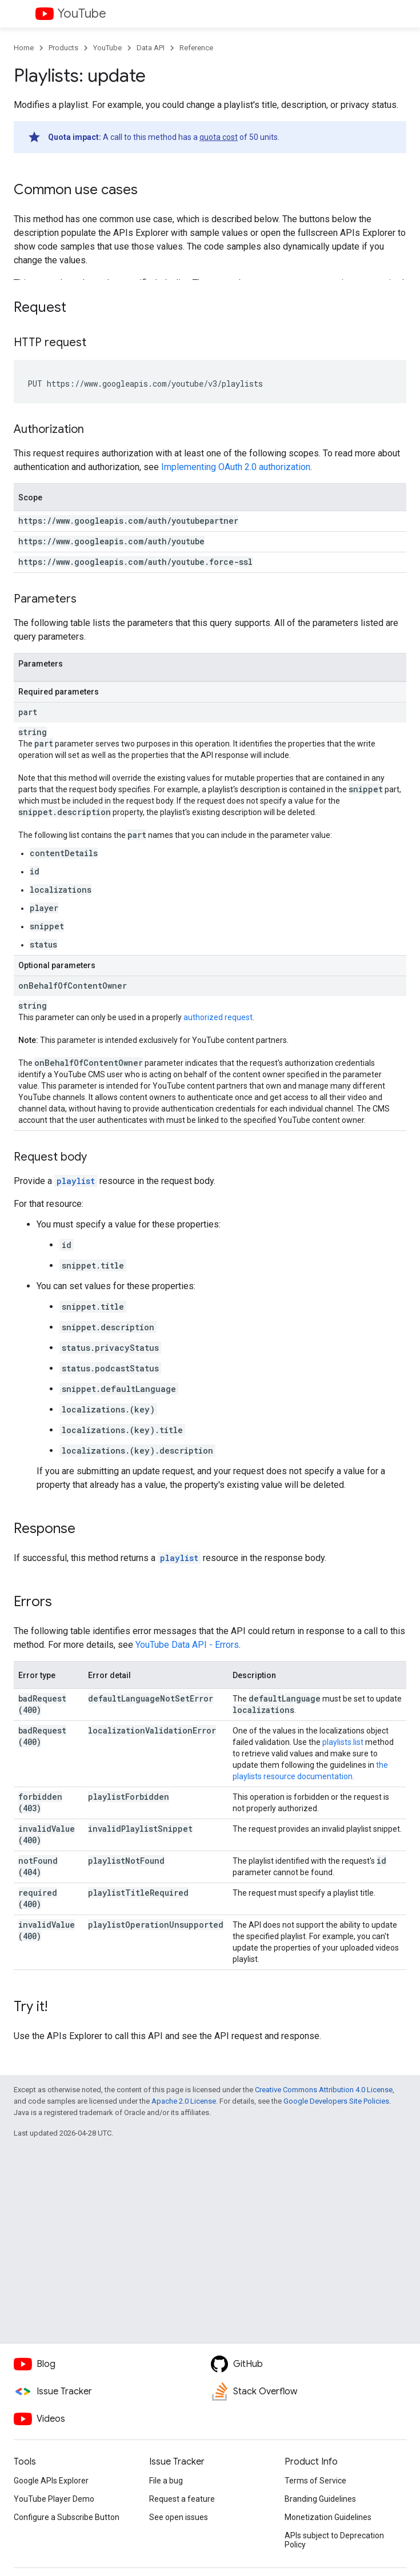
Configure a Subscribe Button (66, 2517)
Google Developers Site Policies (336, 2101)
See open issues (178, 2517)
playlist (76, 1180)
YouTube (81, 13)
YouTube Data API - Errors (187, 1644)
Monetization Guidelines (328, 2517)
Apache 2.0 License (183, 2101)
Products (63, 47)
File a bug (166, 2480)
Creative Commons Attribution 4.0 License (324, 2089)
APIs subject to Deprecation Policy (334, 2540)
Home (24, 47)
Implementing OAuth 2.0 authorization (235, 467)
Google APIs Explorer (51, 2480)
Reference (196, 47)
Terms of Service (315, 2480)
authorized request (218, 1017)
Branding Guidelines (320, 2498)
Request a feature (182, 2498)
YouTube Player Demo (54, 2498)
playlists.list (342, 1742)
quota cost (218, 137)
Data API (151, 47)
